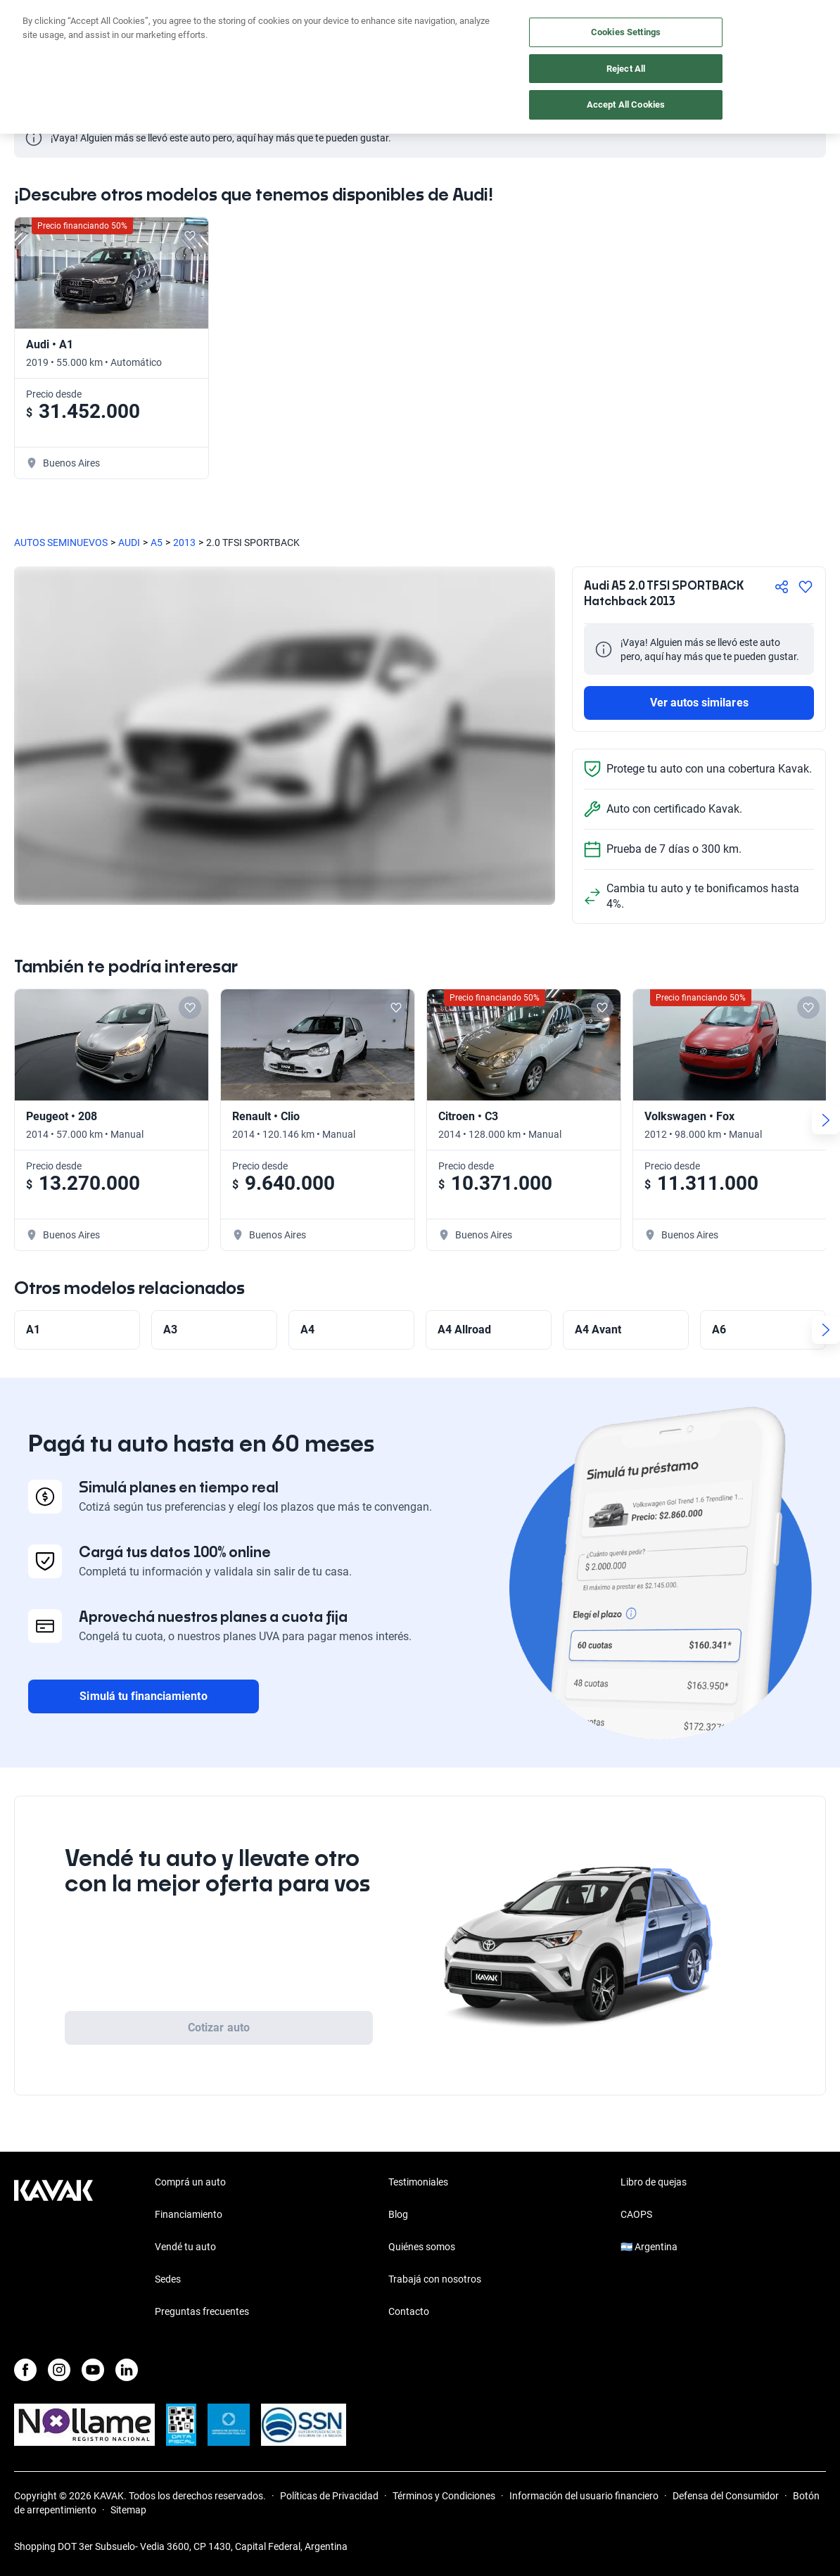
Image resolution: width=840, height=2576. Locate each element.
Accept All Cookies (626, 104)
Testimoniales (418, 2182)
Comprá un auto (190, 2182)
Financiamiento (188, 2214)
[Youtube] (93, 2370)
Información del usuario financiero (583, 2495)
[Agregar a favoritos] (805, 586)
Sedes (168, 2279)
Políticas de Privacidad (329, 2495)
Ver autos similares (699, 702)
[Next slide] (826, 1120)
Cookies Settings (626, 32)
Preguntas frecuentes (202, 2311)
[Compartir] (781, 586)
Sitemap (128, 2509)
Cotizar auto (219, 2027)
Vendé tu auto (185, 2246)
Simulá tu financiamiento (143, 1696)
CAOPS (636, 2214)
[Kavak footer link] (53, 2248)
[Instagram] (59, 2370)
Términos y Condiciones (444, 2495)
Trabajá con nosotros (434, 2279)
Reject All (625, 68)
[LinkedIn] (126, 2370)
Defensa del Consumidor (726, 2495)
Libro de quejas (654, 2182)
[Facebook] (25, 2370)
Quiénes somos (421, 2246)
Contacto (408, 2311)
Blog (398, 2214)
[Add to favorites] (190, 235)
